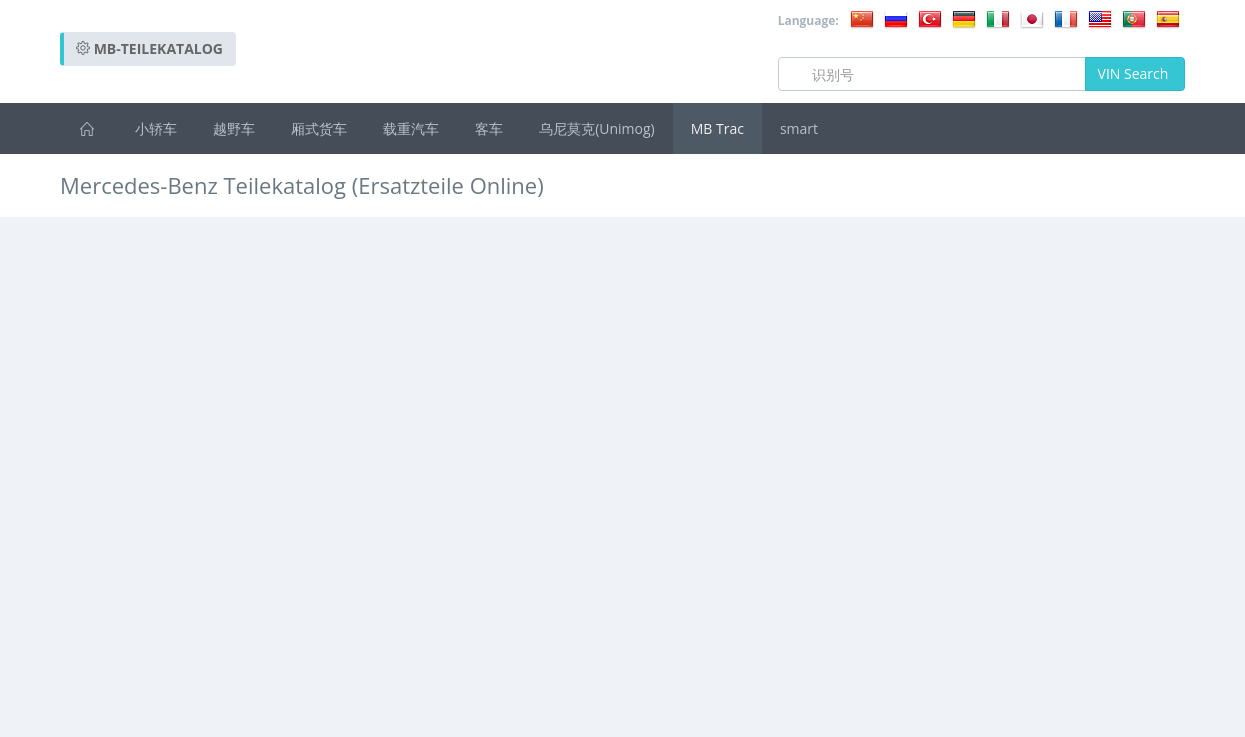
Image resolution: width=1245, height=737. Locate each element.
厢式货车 (319, 128)
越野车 (234, 128)
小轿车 (156, 128)
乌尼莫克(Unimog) (597, 128)
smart (799, 128)
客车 (489, 128)
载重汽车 (411, 128)
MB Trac (717, 128)
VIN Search (1135, 73)
